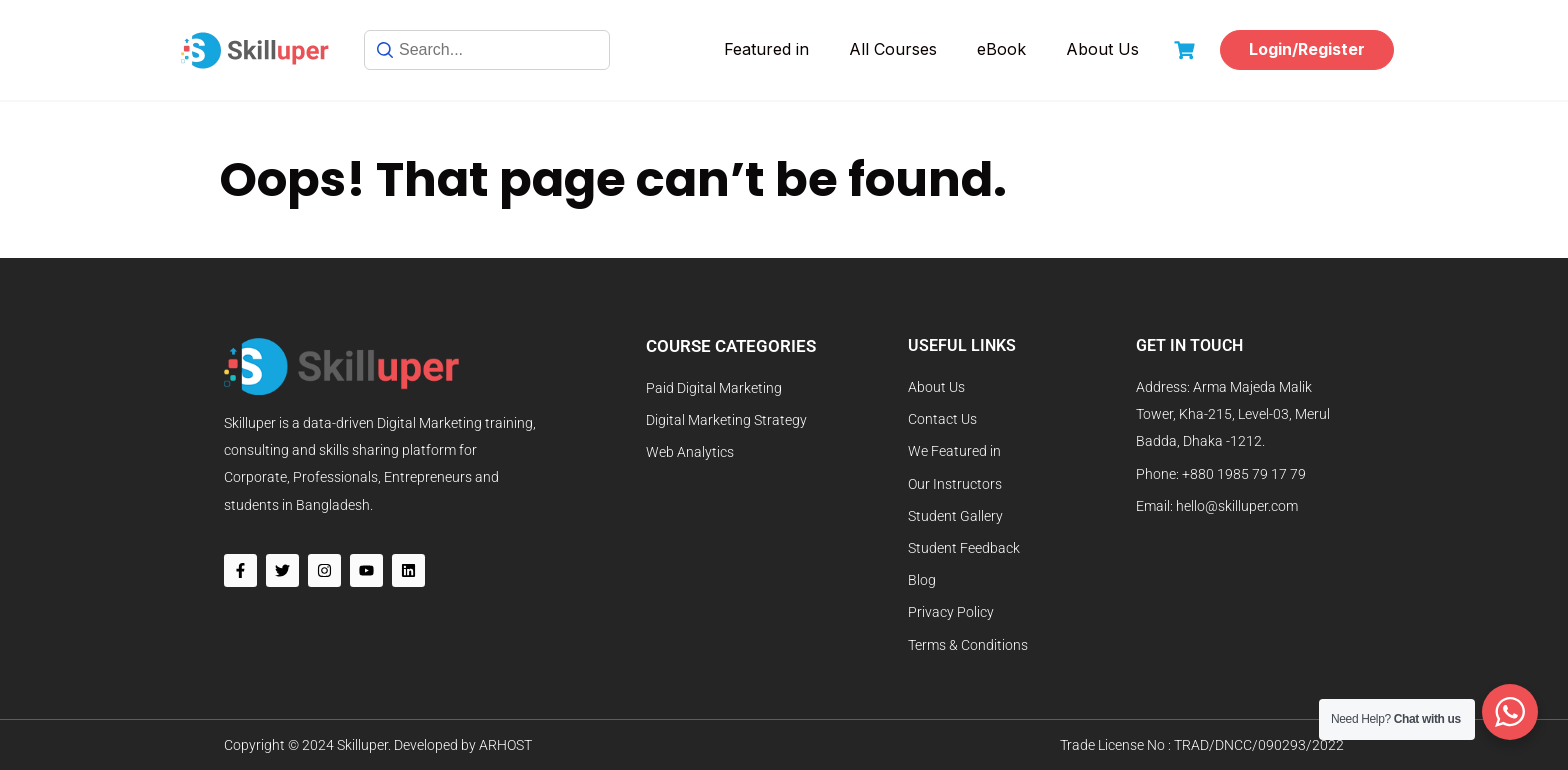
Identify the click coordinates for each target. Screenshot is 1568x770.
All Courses (893, 49)
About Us (1102, 49)
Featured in (766, 49)
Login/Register (1307, 49)
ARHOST (505, 745)
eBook (1001, 49)
